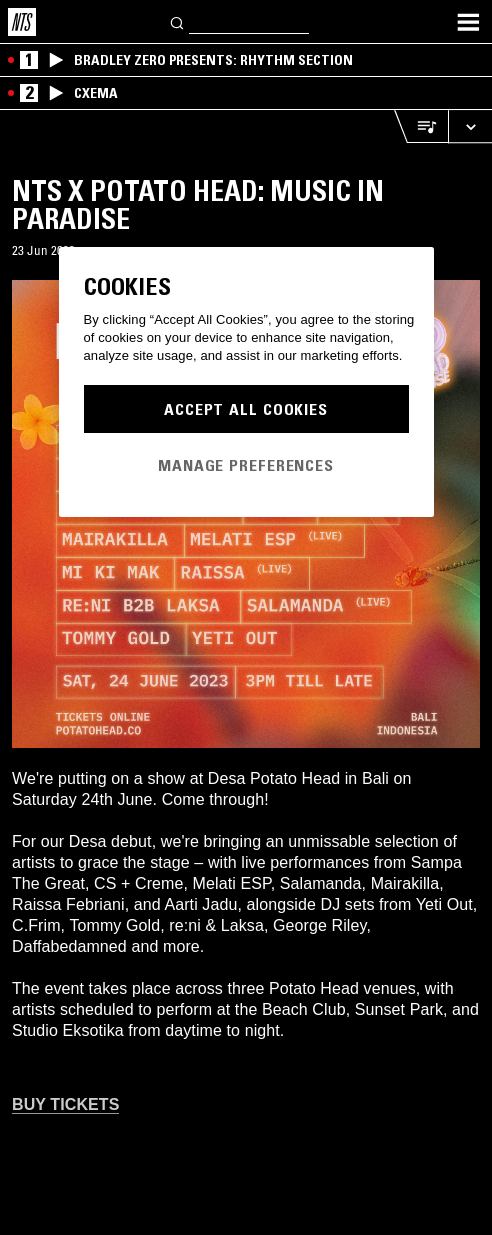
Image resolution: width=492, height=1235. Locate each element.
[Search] (178, 21)
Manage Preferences (246, 465)
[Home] (22, 22)
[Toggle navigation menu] (468, 22)
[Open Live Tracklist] (421, 126)
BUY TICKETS (65, 1104)
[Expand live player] (470, 126)
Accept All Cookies (246, 409)
